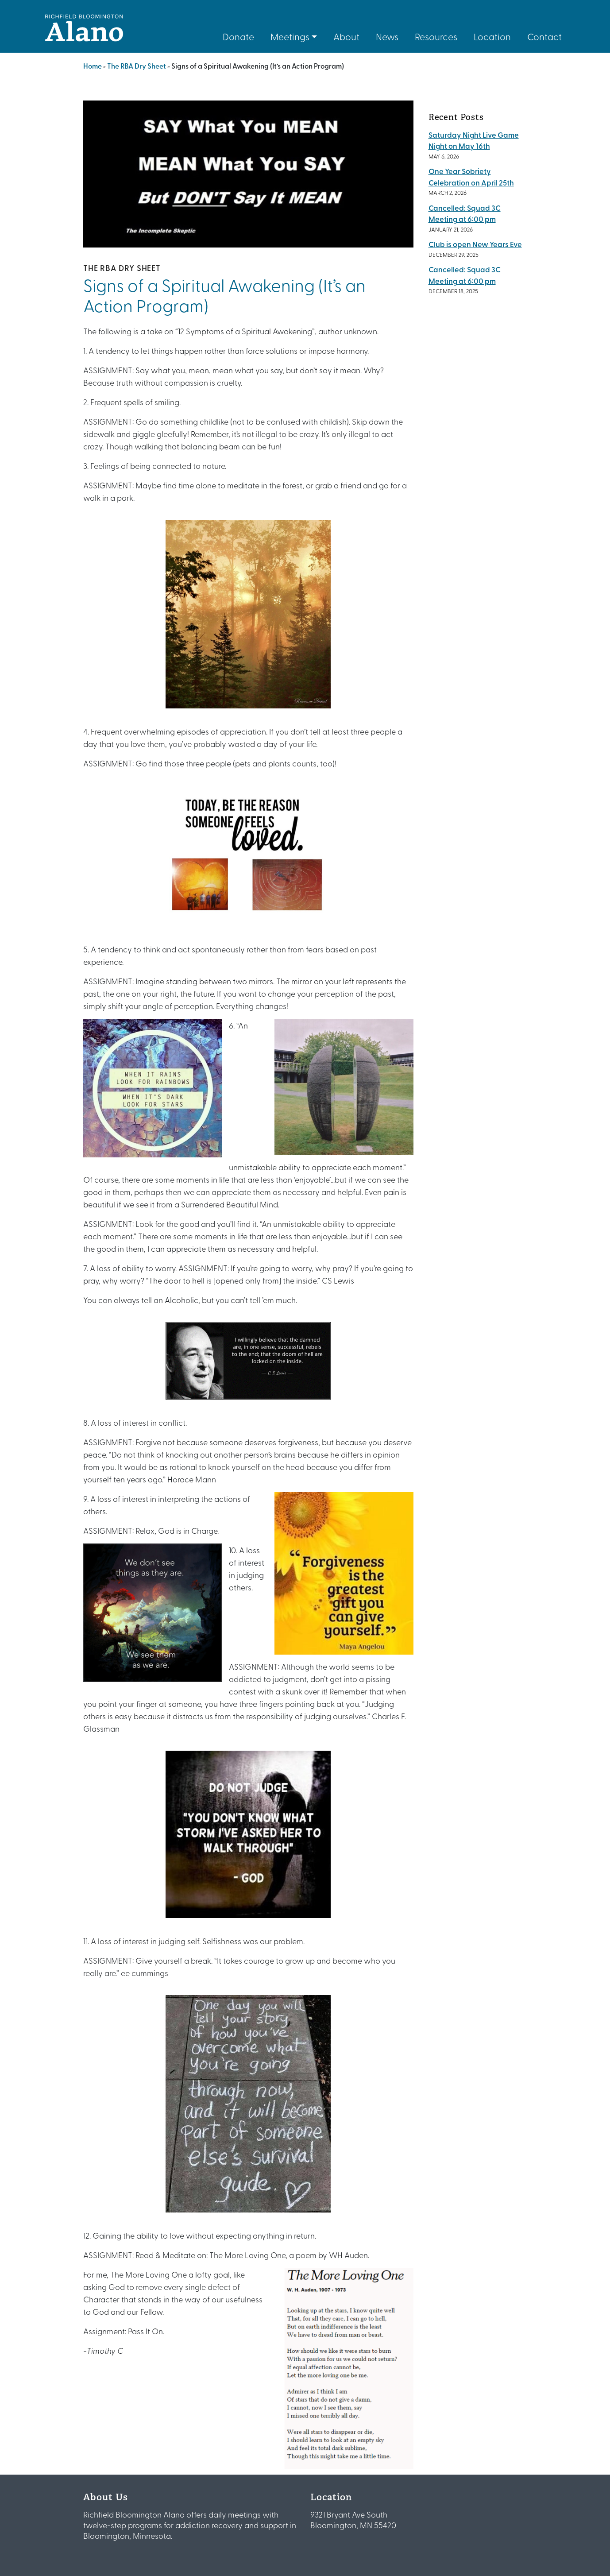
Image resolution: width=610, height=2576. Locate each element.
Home (92, 66)
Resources (436, 36)
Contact (544, 36)
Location (492, 36)
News (387, 36)
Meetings (289, 36)
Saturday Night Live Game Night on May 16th (474, 140)
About (346, 36)
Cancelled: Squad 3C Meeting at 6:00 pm (465, 213)
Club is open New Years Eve (475, 244)
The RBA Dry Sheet (136, 66)
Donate (238, 36)
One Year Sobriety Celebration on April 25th (471, 177)
